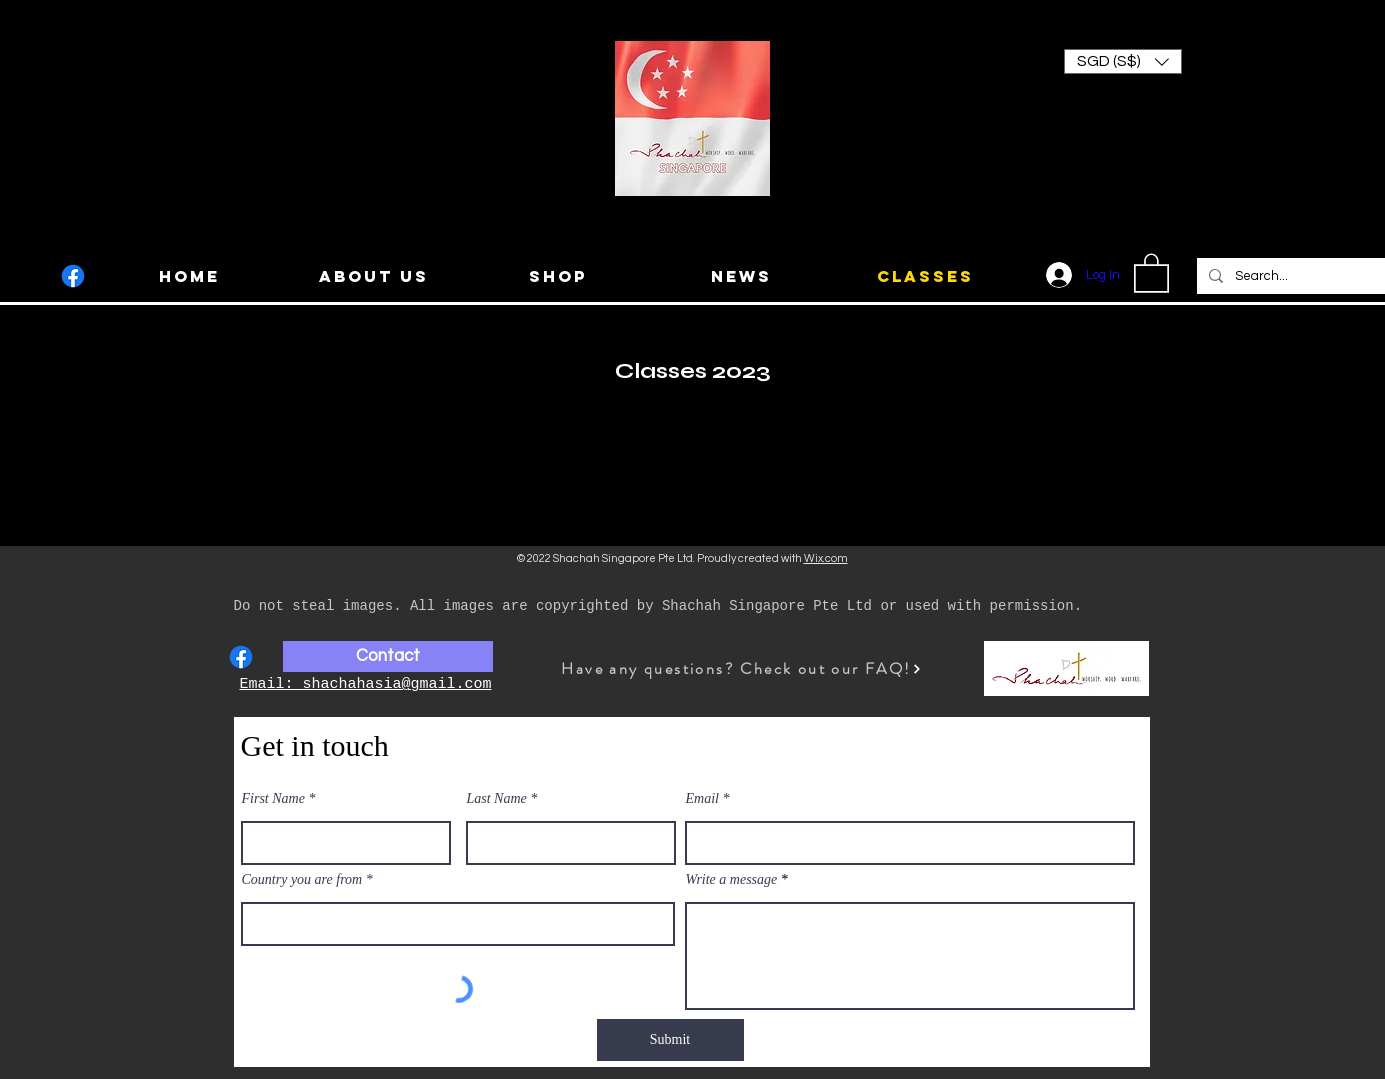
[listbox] (1123, 61)
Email (702, 799)
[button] (1123, 61)
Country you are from (302, 880)
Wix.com (826, 558)
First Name (273, 799)
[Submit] (670, 1040)
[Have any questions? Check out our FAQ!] (742, 668)
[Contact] (388, 656)
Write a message (732, 880)
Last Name (497, 799)
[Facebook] (73, 276)
